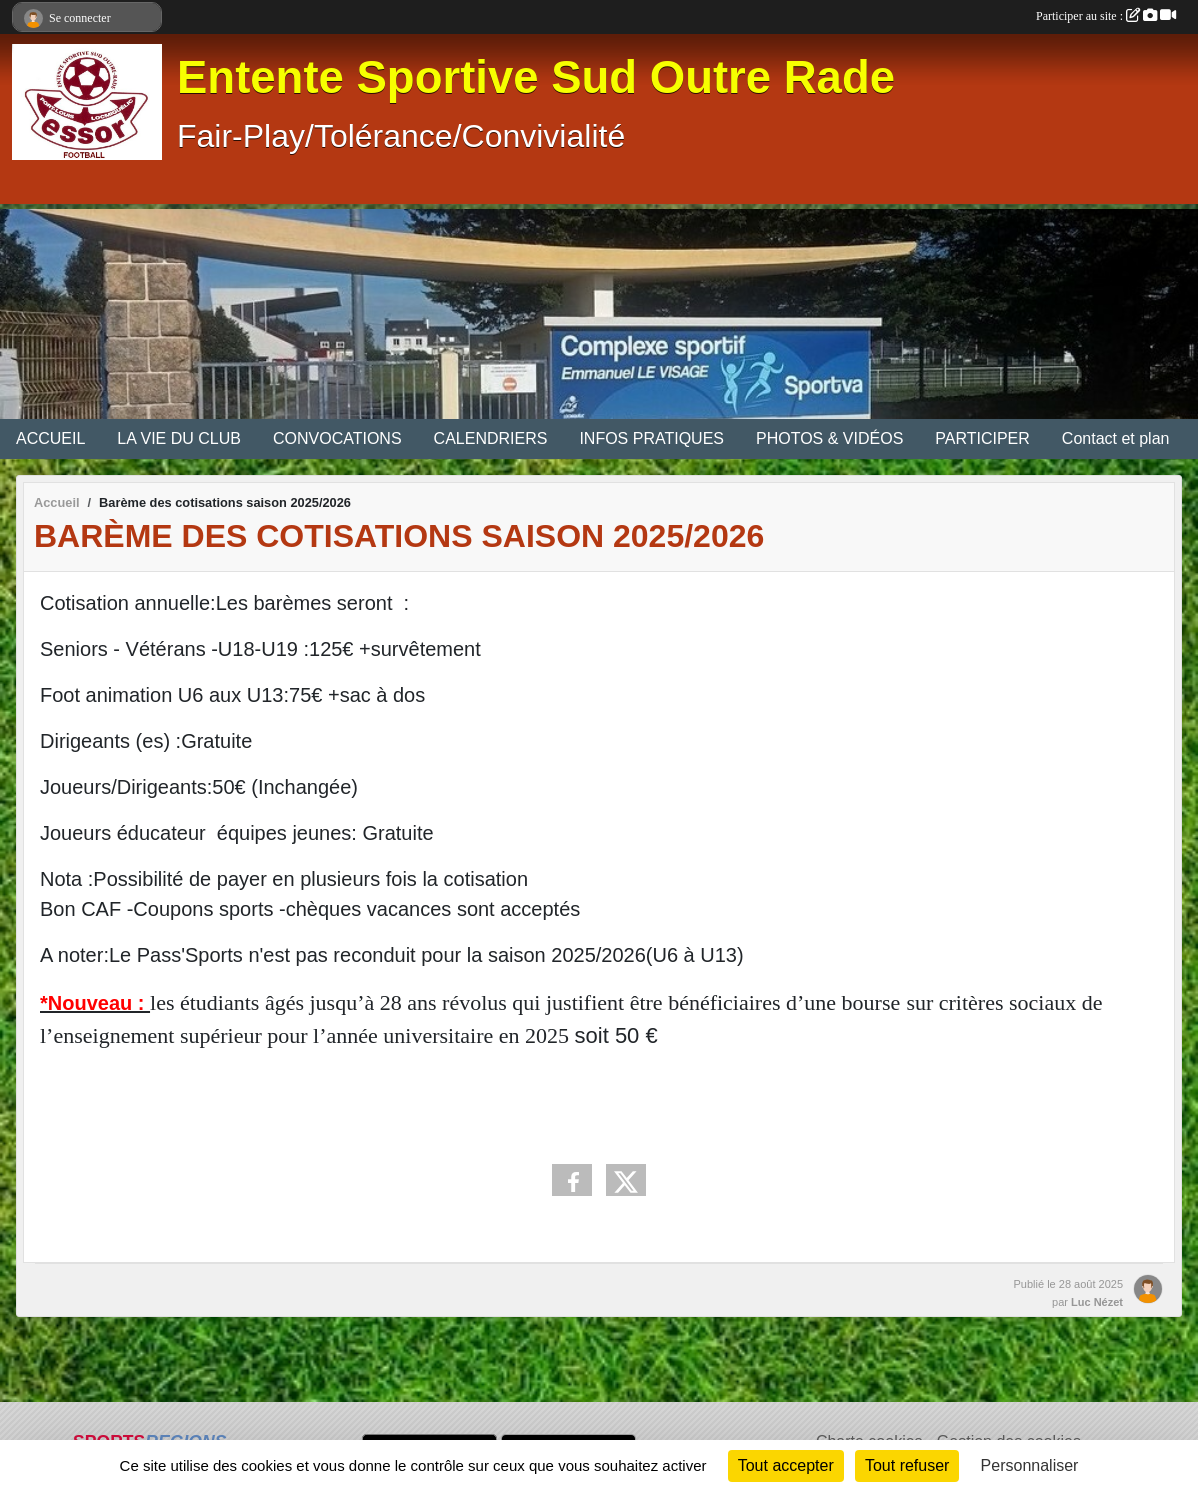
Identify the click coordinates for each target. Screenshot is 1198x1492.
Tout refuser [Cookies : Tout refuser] (907, 1465)
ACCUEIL (50, 438)
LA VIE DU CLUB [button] (179, 438)
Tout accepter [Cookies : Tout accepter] (786, 1465)
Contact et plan (1116, 438)
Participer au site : (1106, 16)
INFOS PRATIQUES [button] (651, 438)
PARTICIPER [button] (982, 438)
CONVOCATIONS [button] (337, 438)
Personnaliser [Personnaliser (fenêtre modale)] (1030, 1465)
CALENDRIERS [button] (491, 438)
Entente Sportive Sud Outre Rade (536, 77)
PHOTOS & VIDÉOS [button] (829, 438)
